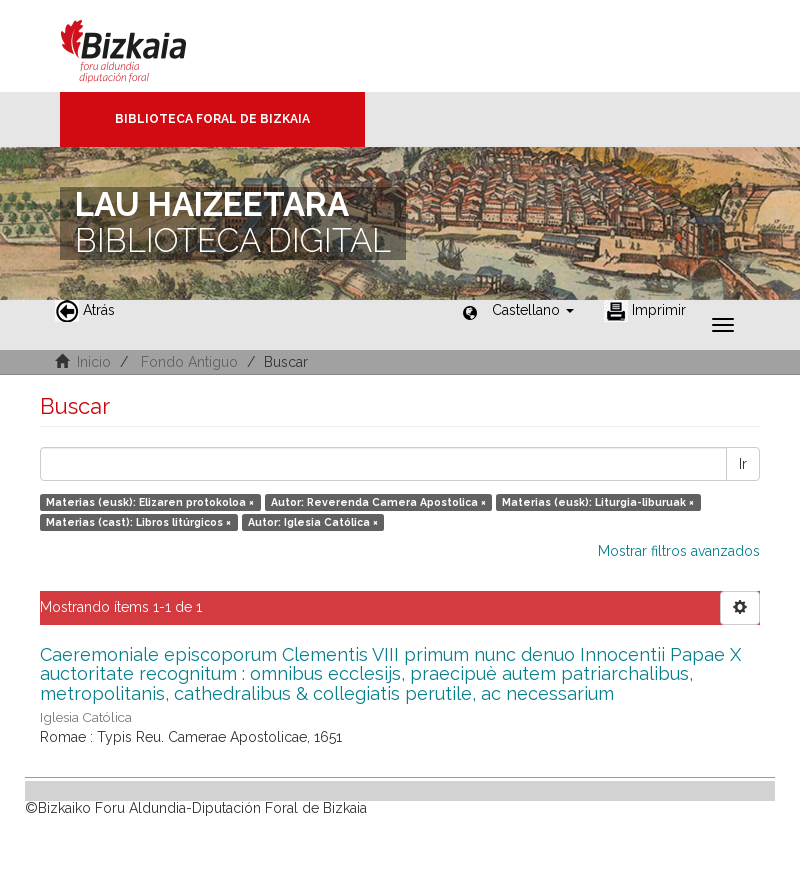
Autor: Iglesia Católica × (313, 522)
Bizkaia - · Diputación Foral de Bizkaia (144, 46)
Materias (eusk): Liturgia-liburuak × (598, 502)
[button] (533, 310)
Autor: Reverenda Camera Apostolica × (378, 502)
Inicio (94, 362)
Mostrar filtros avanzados (679, 551)
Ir (743, 464)
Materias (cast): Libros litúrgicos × (138, 522)
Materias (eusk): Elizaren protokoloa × (150, 502)
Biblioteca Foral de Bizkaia (212, 119)
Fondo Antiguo (189, 362)
